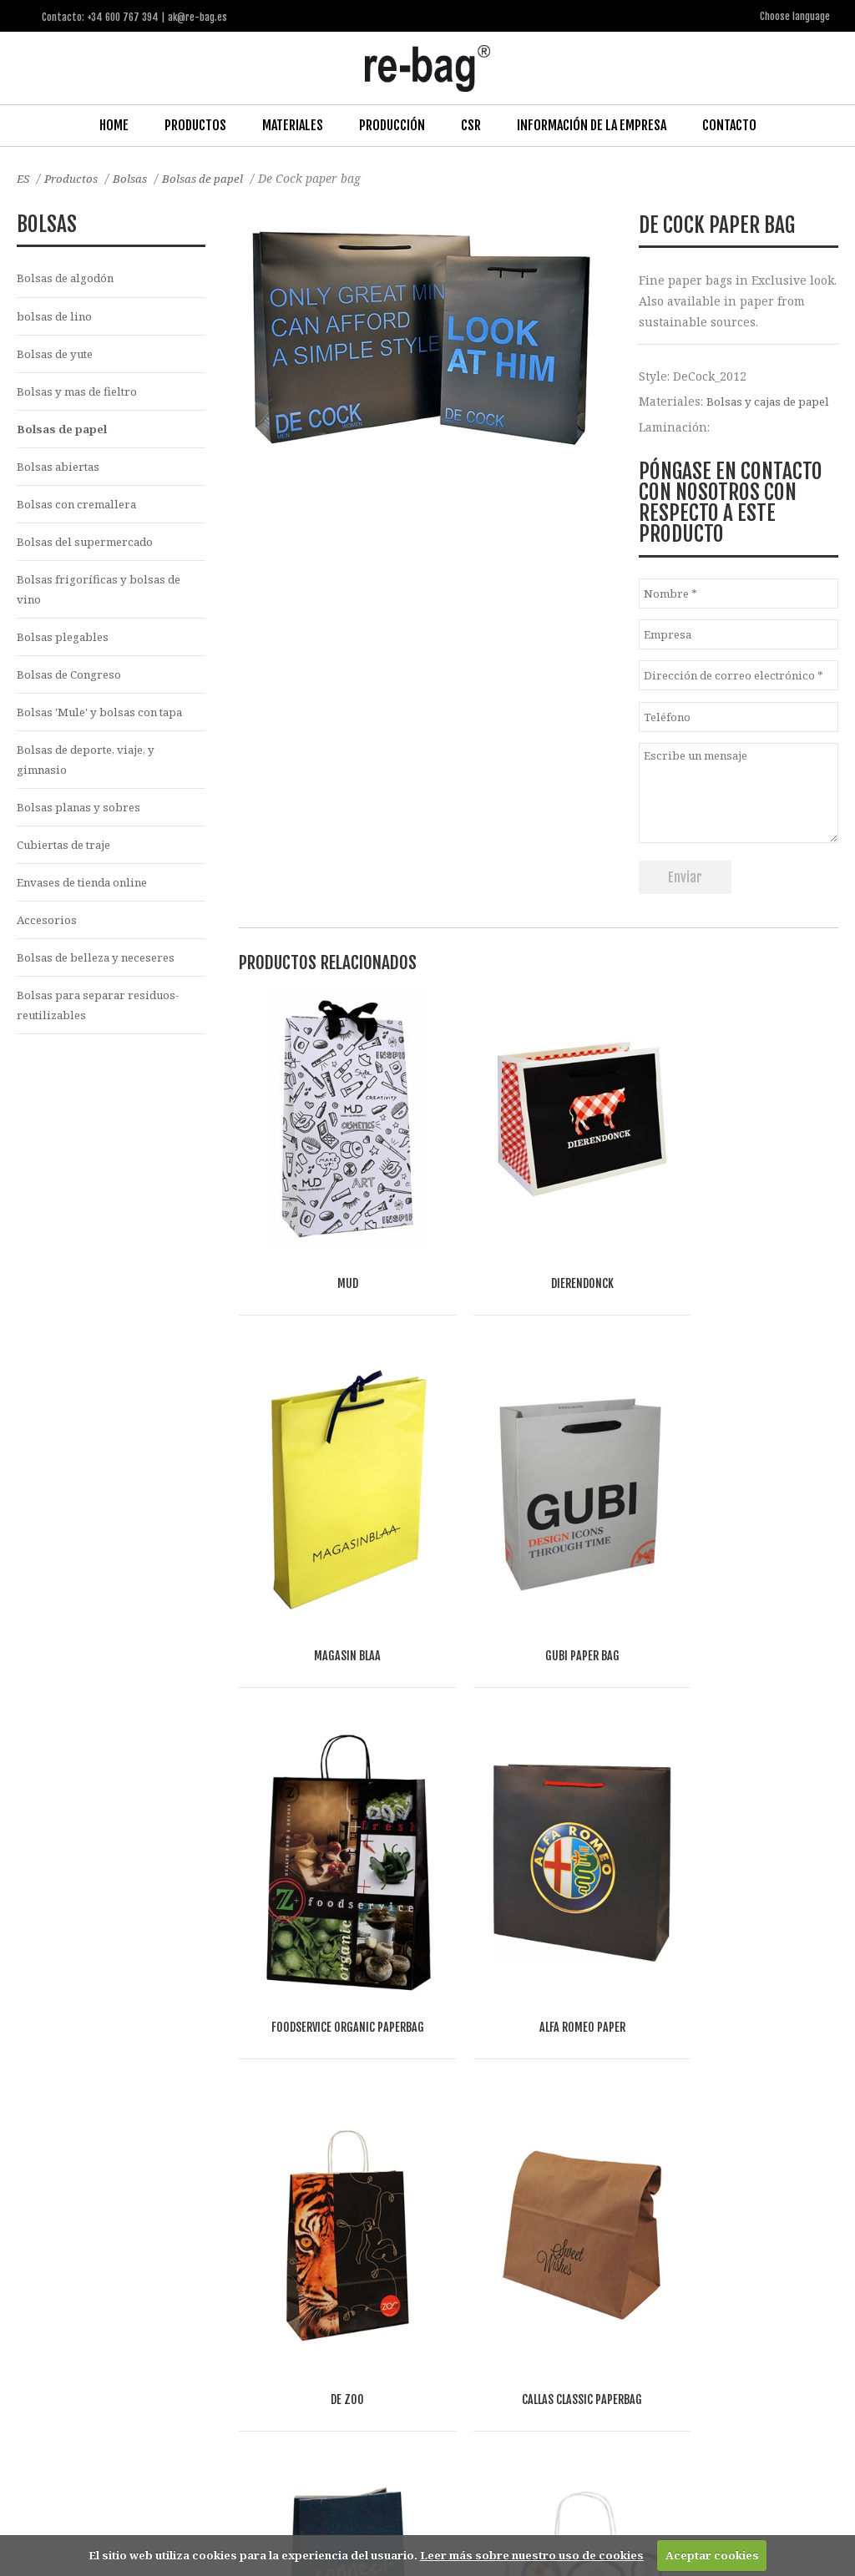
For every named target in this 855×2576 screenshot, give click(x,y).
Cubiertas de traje (69, 859)
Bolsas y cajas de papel (772, 400)
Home (114, 124)
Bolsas (135, 177)
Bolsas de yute (58, 355)
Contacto (729, 124)
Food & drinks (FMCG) (292, 2339)
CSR (471, 124)
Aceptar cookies (712, 2555)
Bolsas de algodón (69, 277)
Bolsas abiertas (60, 470)
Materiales (292, 124)
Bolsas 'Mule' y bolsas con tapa (106, 723)
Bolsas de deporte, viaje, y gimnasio (92, 772)
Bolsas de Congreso (73, 685)
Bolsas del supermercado (90, 548)
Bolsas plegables (65, 646)
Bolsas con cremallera (80, 510)
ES (24, 177)
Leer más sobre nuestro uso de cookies (532, 2555)
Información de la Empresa (591, 124)
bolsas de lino (57, 317)
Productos (195, 124)
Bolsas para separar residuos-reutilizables (104, 1024)
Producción (392, 124)
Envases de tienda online (90, 899)
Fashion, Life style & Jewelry (142, 2339)
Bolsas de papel (210, 177)
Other (209, 2358)
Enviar (685, 876)
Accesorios (47, 937)
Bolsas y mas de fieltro (81, 394)
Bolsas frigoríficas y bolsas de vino (102, 596)
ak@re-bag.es (380, 2509)
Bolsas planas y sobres (82, 821)
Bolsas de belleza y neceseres (102, 975)
